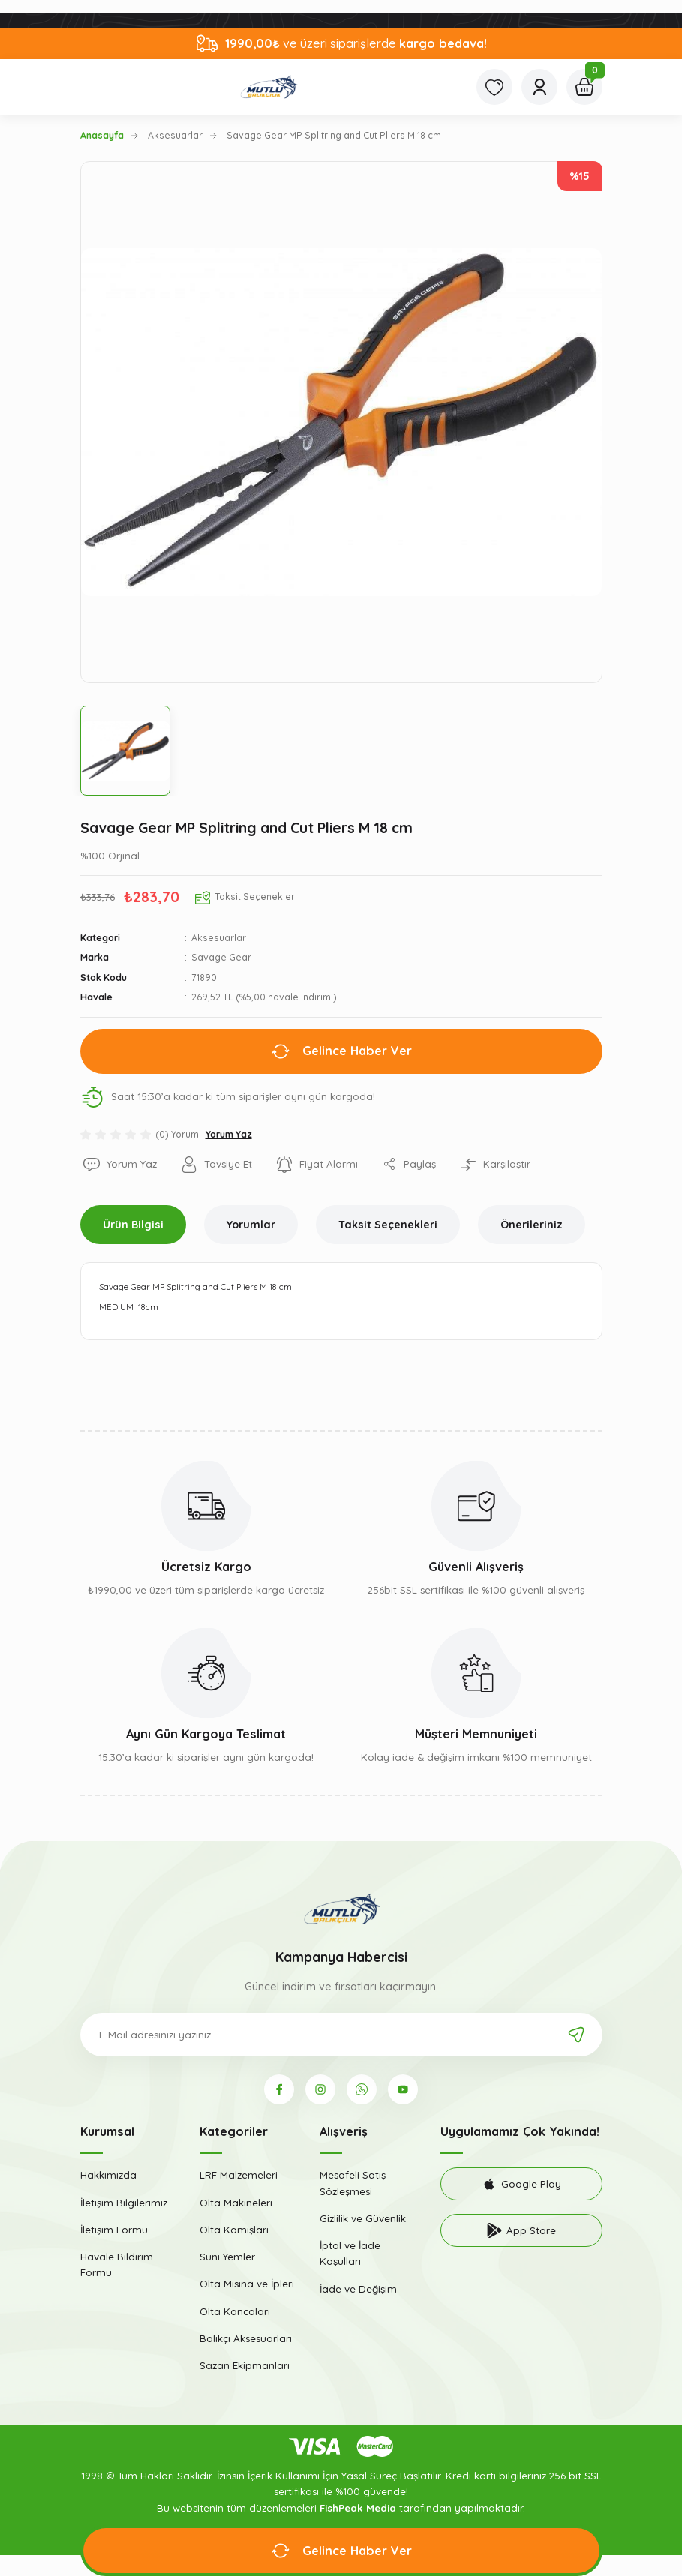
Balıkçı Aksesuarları (246, 2338)
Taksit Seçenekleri (387, 1224)
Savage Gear (221, 957)
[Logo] (269, 87)
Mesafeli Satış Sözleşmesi (353, 2183)
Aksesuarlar (218, 937)
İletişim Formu (114, 2230)
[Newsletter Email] (341, 2034)
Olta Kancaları (235, 2311)
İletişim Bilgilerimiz (123, 2203)
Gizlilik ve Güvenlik (363, 2218)
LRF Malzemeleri (239, 2175)
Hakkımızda (108, 2175)
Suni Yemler (227, 2257)
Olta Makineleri (236, 2203)
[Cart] (584, 87)
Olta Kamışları (234, 2230)
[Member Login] (539, 87)
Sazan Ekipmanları (245, 2365)
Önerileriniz (531, 1224)
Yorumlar (251, 1224)
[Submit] (576, 2034)
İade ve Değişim (358, 2289)
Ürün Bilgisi (133, 1224)
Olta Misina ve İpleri (247, 2284)
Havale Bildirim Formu (116, 2264)
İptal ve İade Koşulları (350, 2253)
